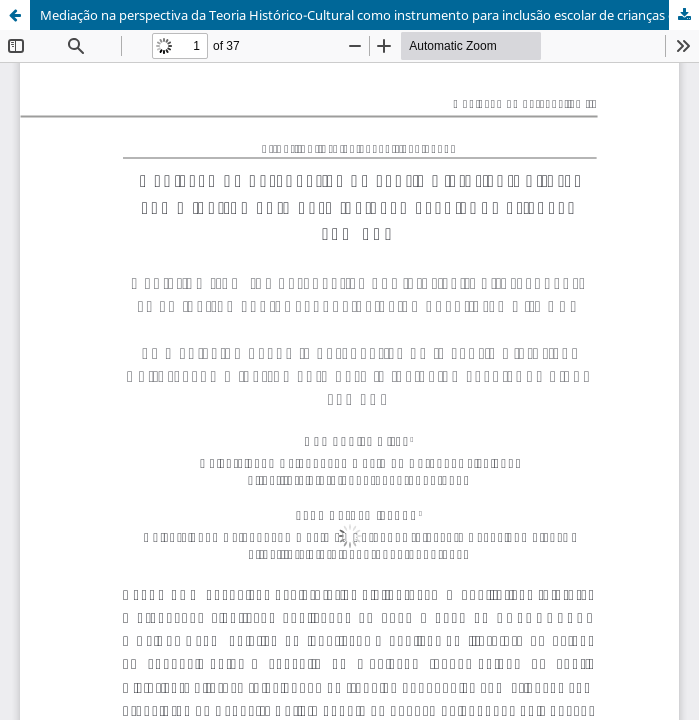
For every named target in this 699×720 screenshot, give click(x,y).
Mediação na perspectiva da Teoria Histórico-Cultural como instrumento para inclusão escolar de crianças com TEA (369, 15)
